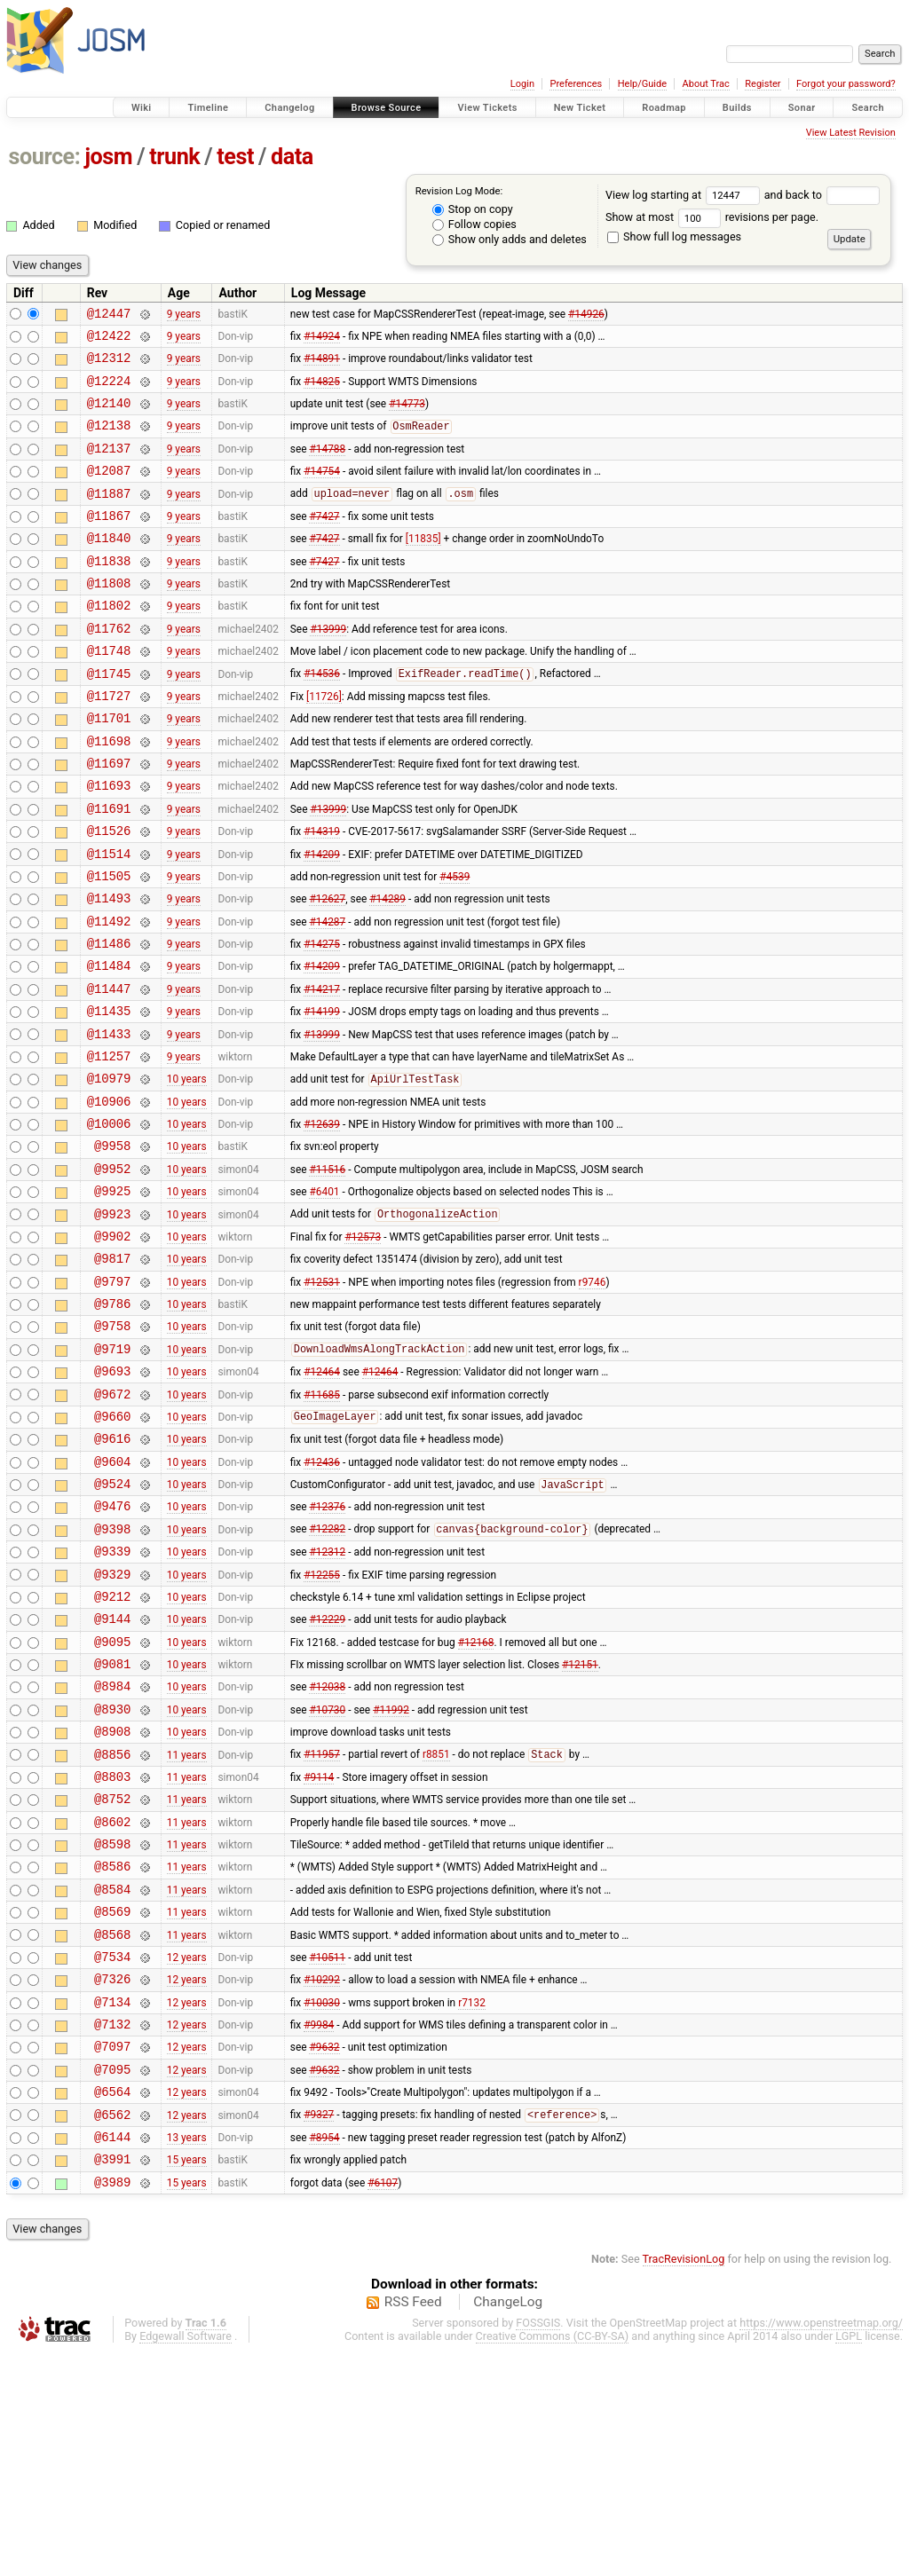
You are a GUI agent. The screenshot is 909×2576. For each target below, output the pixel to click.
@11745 (109, 718)
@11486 (109, 1020)
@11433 (109, 1121)
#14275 (322, 1020)
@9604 (112, 1599)
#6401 (324, 1297)
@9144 (112, 1775)
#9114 (319, 1951)
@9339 (112, 1699)
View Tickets (487, 108)
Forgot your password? (846, 84)
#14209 (322, 919)
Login (522, 84)
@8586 (112, 2052)
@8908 (112, 1901)
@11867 (109, 541)
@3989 (112, 2405)
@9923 (112, 1322)
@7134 (112, 2203)
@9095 (112, 1800)
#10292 (322, 2178)
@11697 (109, 818)
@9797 (112, 1398)
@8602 (112, 2002)
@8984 (112, 1850)
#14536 (322, 719)
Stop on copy (472, 209)
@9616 (112, 1573)
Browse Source (387, 108)
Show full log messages (674, 236)
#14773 (407, 416)
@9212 (112, 1750)
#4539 (454, 944)
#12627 (327, 970)
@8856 (112, 1926)
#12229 (327, 1775)
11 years (187, 1926)
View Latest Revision (851, 132)
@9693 (112, 1498)
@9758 (112, 1447)
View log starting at (684, 194)
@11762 (109, 667)
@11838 (109, 592)
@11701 (109, 768)
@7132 (112, 2228)
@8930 (112, 1876)
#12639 (322, 1222)
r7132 (472, 2203)
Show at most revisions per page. (711, 217)
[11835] (423, 567)
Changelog (289, 108)
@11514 (109, 919)
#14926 (586, 315)
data (292, 156)
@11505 (109, 944)
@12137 (109, 466)
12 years (187, 2153)
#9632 (324, 2254)
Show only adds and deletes (509, 239)
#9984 (319, 2229)
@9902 (112, 1347)
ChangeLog (507, 2525)
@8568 (112, 2128)
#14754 (322, 491)
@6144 (112, 2354)
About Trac (706, 84)
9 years (184, 315)
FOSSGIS (538, 2546)
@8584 (112, 2077)
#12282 (327, 1675)
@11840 (109, 566)
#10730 (327, 1876)
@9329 (112, 1725)
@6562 (112, 2329)
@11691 (109, 869)
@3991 (112, 2379)
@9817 (112, 1372)
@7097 (112, 2253)
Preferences (575, 84)
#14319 (322, 894)
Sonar (802, 108)
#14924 (322, 340)
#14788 (327, 466)
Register (762, 84)
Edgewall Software (185, 2559)
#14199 (322, 1096)
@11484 (109, 1044)
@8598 (112, 2027)
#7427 (324, 541)
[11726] (324, 743)
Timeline (207, 108)
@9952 (112, 1272)
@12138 (109, 440)
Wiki (141, 108)
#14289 (387, 970)
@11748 (109, 692)
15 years (187, 2380)
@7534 (112, 2153)
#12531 (322, 1397)
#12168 (476, 1800)
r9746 (592, 1397)
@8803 (112, 1951)
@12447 (109, 315)
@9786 (112, 1422)
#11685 (322, 1523)
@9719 (112, 1473)
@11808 (109, 617)
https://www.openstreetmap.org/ (821, 2546)
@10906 (109, 1196)
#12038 (327, 1851)
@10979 (109, 1170)
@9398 (112, 1674)
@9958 (112, 1246)
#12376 (327, 1649)
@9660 (112, 1548)
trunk (174, 156)
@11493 (109, 969)
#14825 (322, 390)
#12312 (327, 1700)
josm (108, 156)
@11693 (109, 843)
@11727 (109, 743)
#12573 (362, 1347)
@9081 (112, 1825)
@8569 (112, 2102)
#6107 (383, 2405)
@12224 (109, 390)
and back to (822, 194)
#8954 (324, 2354)
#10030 (322, 2203)
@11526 (109, 894)
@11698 (109, 793)
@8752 (112, 1976)
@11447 (109, 1070)
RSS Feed (413, 2525)
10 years (187, 1171)
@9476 (112, 1649)
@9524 (112, 1624)
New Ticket (580, 108)
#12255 (322, 1725)
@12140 (109, 415)
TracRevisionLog (684, 2482)
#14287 (327, 995)
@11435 (109, 1095)
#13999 (328, 667)
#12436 (322, 1599)
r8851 (436, 1927)
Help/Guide (642, 84)
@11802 (109, 642)
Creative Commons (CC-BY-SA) (552, 2559)
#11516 (327, 1271)
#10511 (327, 2153)
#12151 (580, 1826)
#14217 (322, 1070)
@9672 (112, 1524)
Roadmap (664, 108)
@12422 (109, 340)
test (235, 156)
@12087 (109, 491)
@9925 (112, 1296)
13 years (187, 2354)
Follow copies (474, 224)
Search (867, 108)
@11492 (109, 995)
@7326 (112, 2178)
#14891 (322, 365)
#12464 (322, 1499)
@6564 (112, 2304)
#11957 (322, 1927)
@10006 (109, 1221)
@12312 (109, 365)
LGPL (848, 2559)
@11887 (109, 516)
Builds (737, 108)
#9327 (319, 2330)
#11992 (391, 1876)
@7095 (112, 2279)
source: (45, 156)
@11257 (109, 1146)
